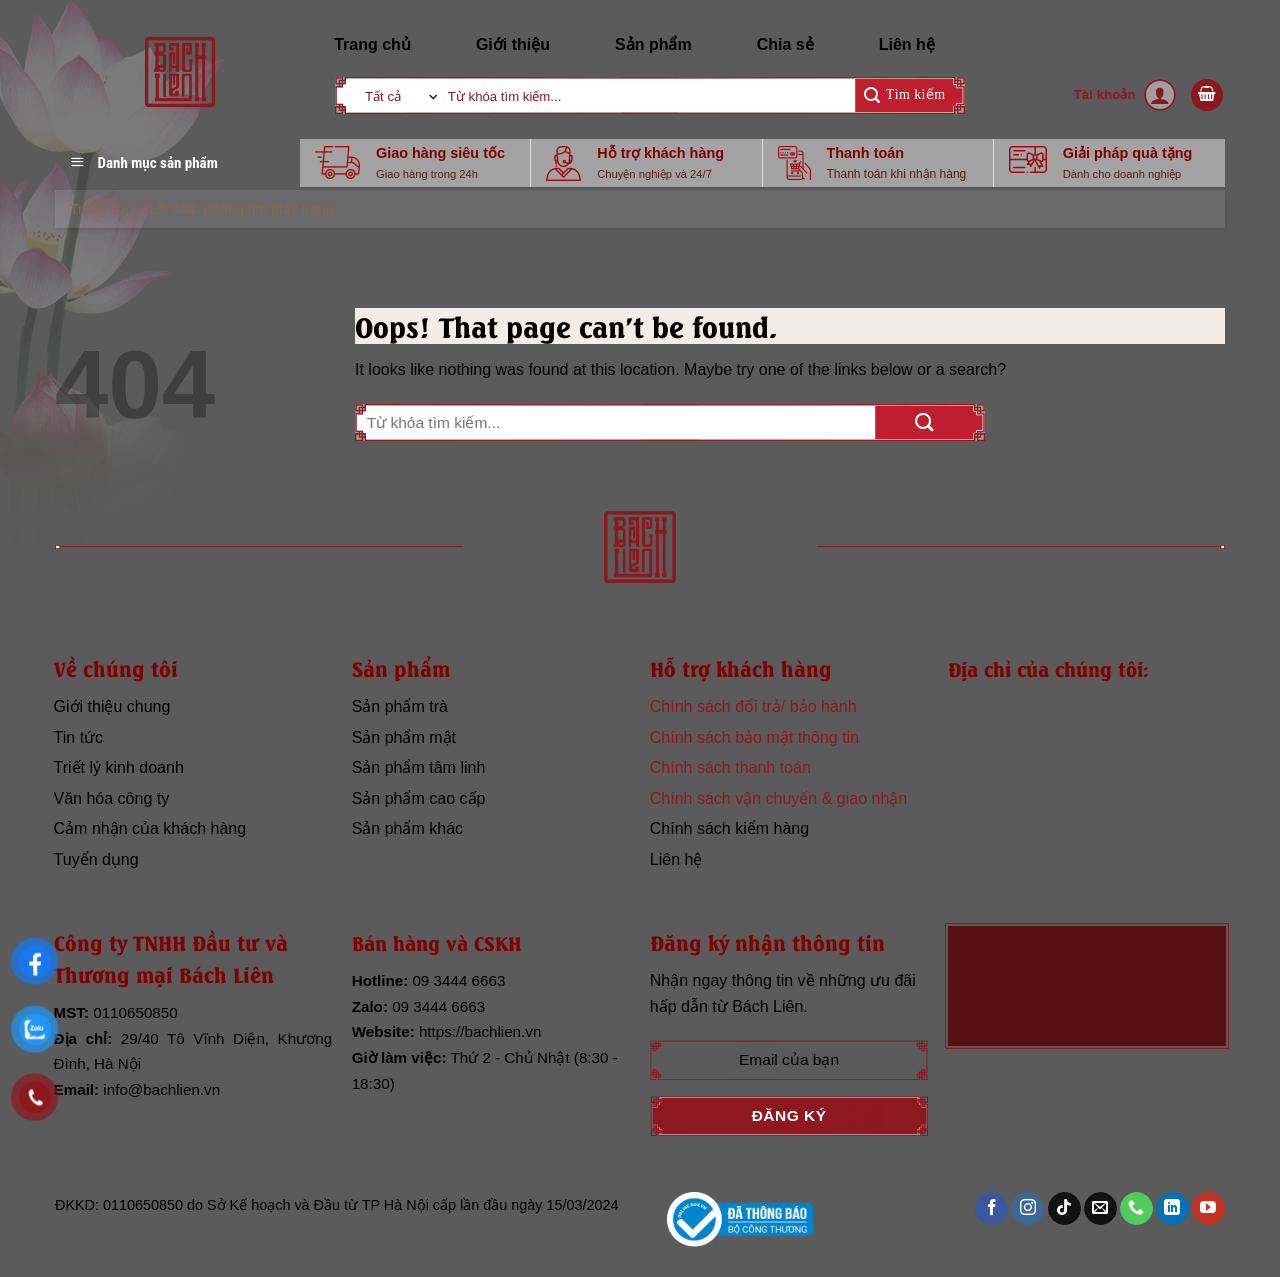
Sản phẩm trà (400, 706)
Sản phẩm (653, 44)
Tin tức (79, 737)
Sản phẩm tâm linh (419, 767)
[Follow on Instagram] (1027, 1209)
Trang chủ (372, 44)
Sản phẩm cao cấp (419, 798)
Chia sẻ (785, 44)
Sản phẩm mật (404, 737)
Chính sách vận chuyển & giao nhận (778, 798)
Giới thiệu (513, 44)
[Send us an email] (1100, 1209)
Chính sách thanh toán (730, 767)
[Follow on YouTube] (1208, 1209)
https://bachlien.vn (480, 1031)
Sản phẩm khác (407, 828)
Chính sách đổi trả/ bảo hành (753, 706)
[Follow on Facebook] (991, 1209)
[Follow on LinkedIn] (1172, 1209)
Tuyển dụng (96, 859)
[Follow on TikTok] (1064, 1209)
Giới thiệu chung (112, 706)
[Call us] (1136, 1209)
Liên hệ (907, 44)
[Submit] (905, 95)
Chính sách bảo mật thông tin (754, 737)
